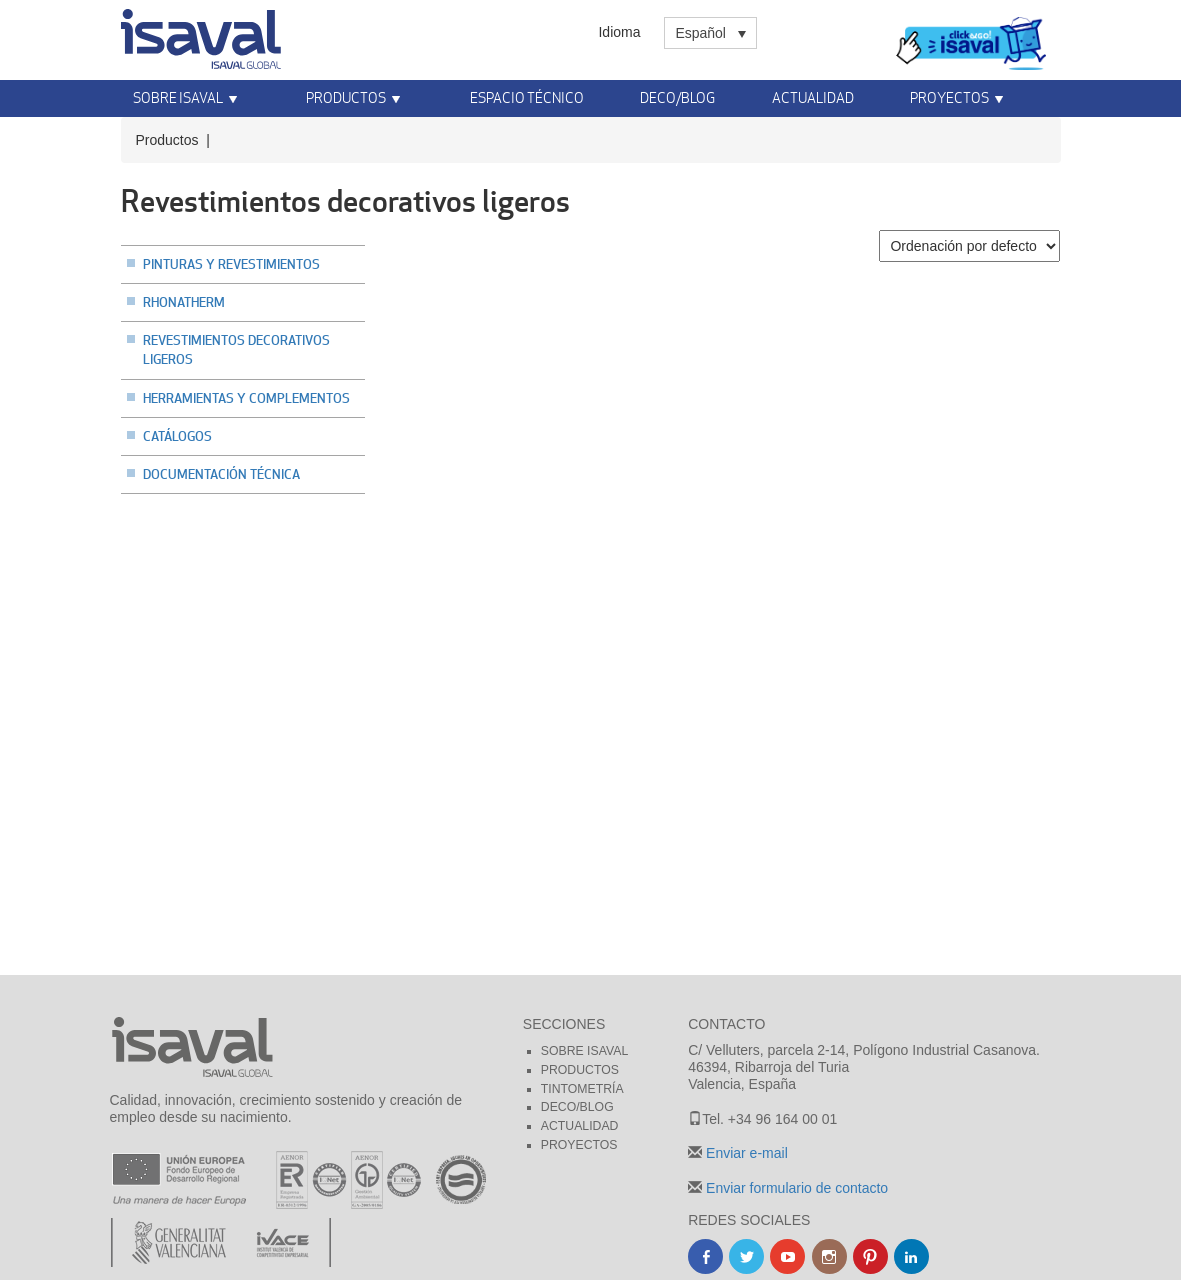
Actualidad (813, 97)
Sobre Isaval (178, 97)
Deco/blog (577, 1107)
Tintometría (582, 1089)
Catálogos (177, 436)
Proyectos (949, 97)
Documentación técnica (221, 474)
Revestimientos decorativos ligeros (236, 349)
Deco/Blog (677, 97)
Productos (346, 97)
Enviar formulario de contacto (795, 1188)
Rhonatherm (184, 302)
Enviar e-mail (745, 1153)
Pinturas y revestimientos (231, 264)
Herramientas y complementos (246, 398)
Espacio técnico (527, 97)
